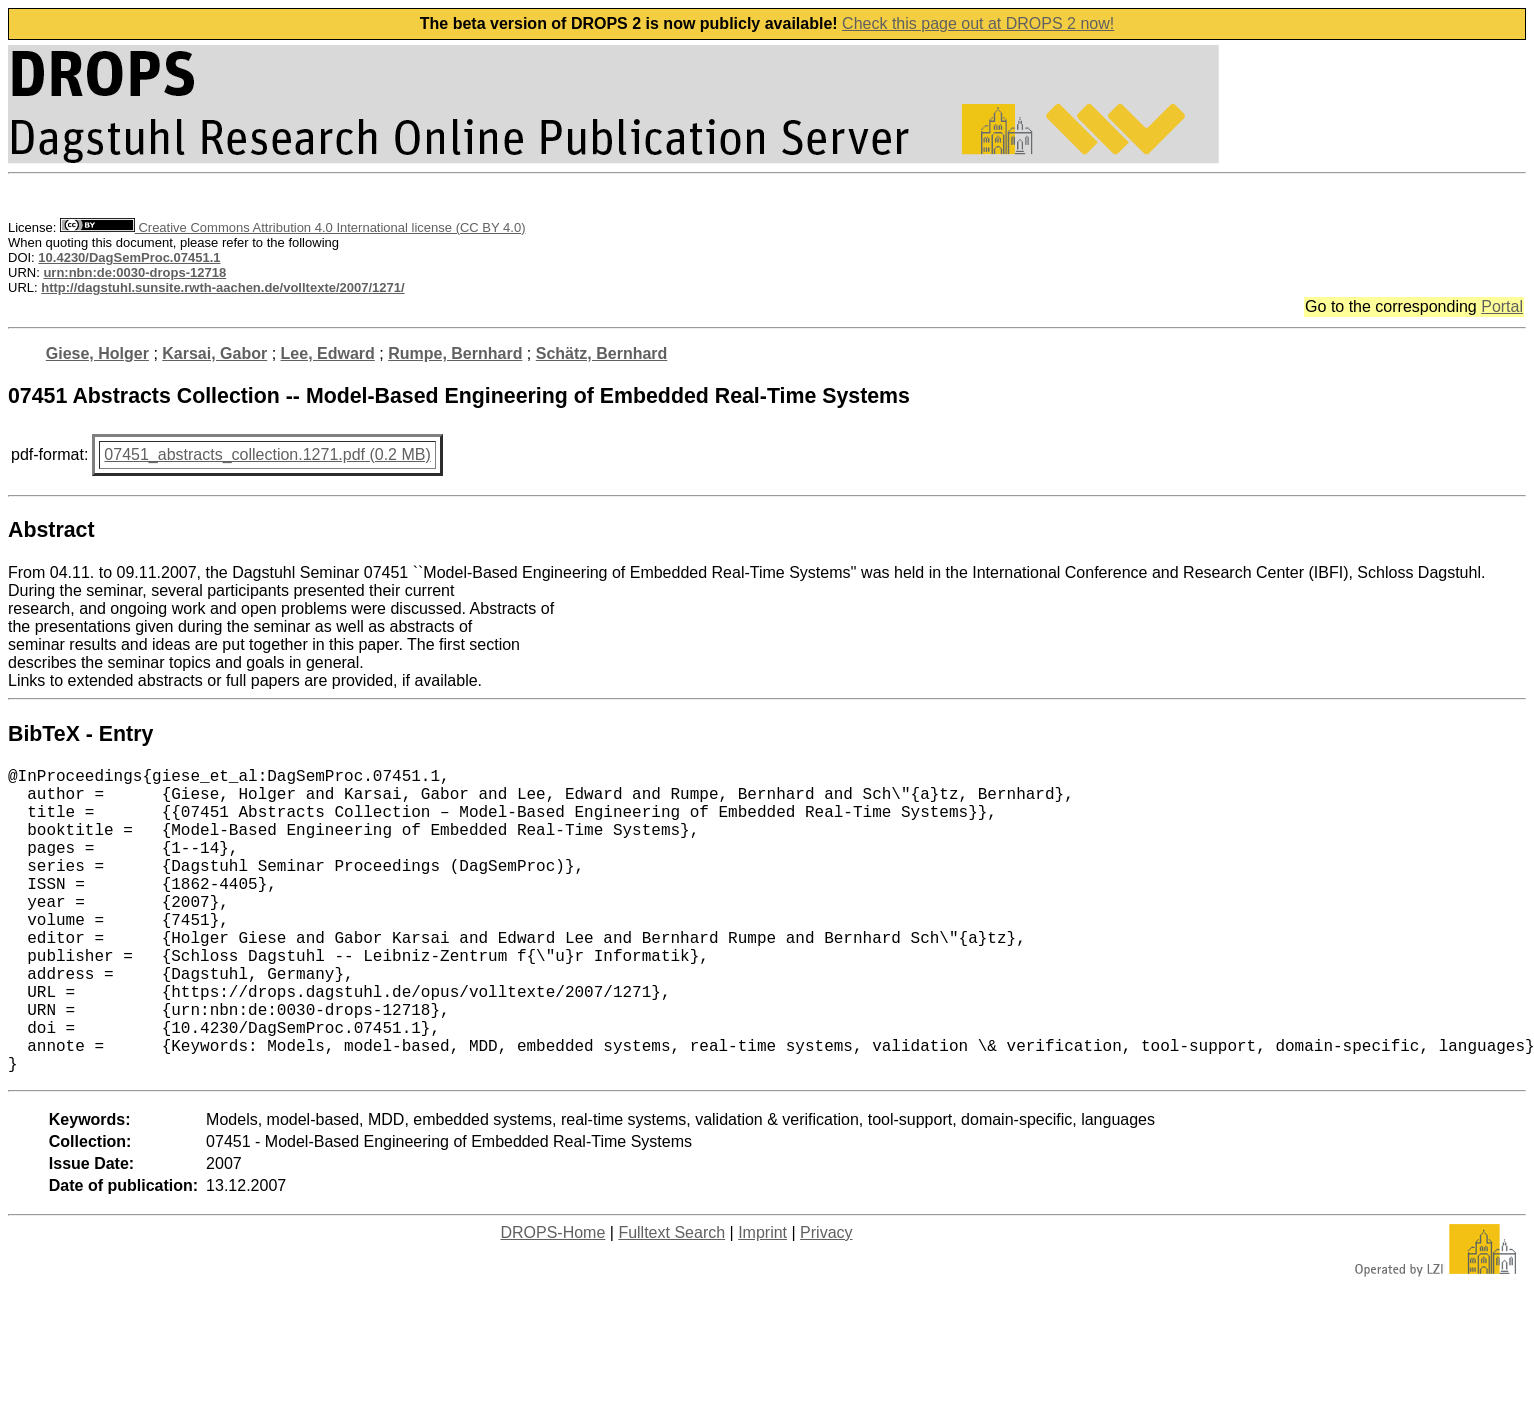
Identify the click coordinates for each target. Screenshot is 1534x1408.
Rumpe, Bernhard (455, 353)
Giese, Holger (97, 353)
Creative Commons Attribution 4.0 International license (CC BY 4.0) (292, 227)
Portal (1502, 306)
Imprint (762, 1300)
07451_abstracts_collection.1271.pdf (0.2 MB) (267, 454)
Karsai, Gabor (214, 353)
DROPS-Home (552, 1300)
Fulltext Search (671, 1300)
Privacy (826, 1300)
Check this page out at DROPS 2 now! (978, 23)
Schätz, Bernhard (602, 353)
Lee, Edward (328, 353)
